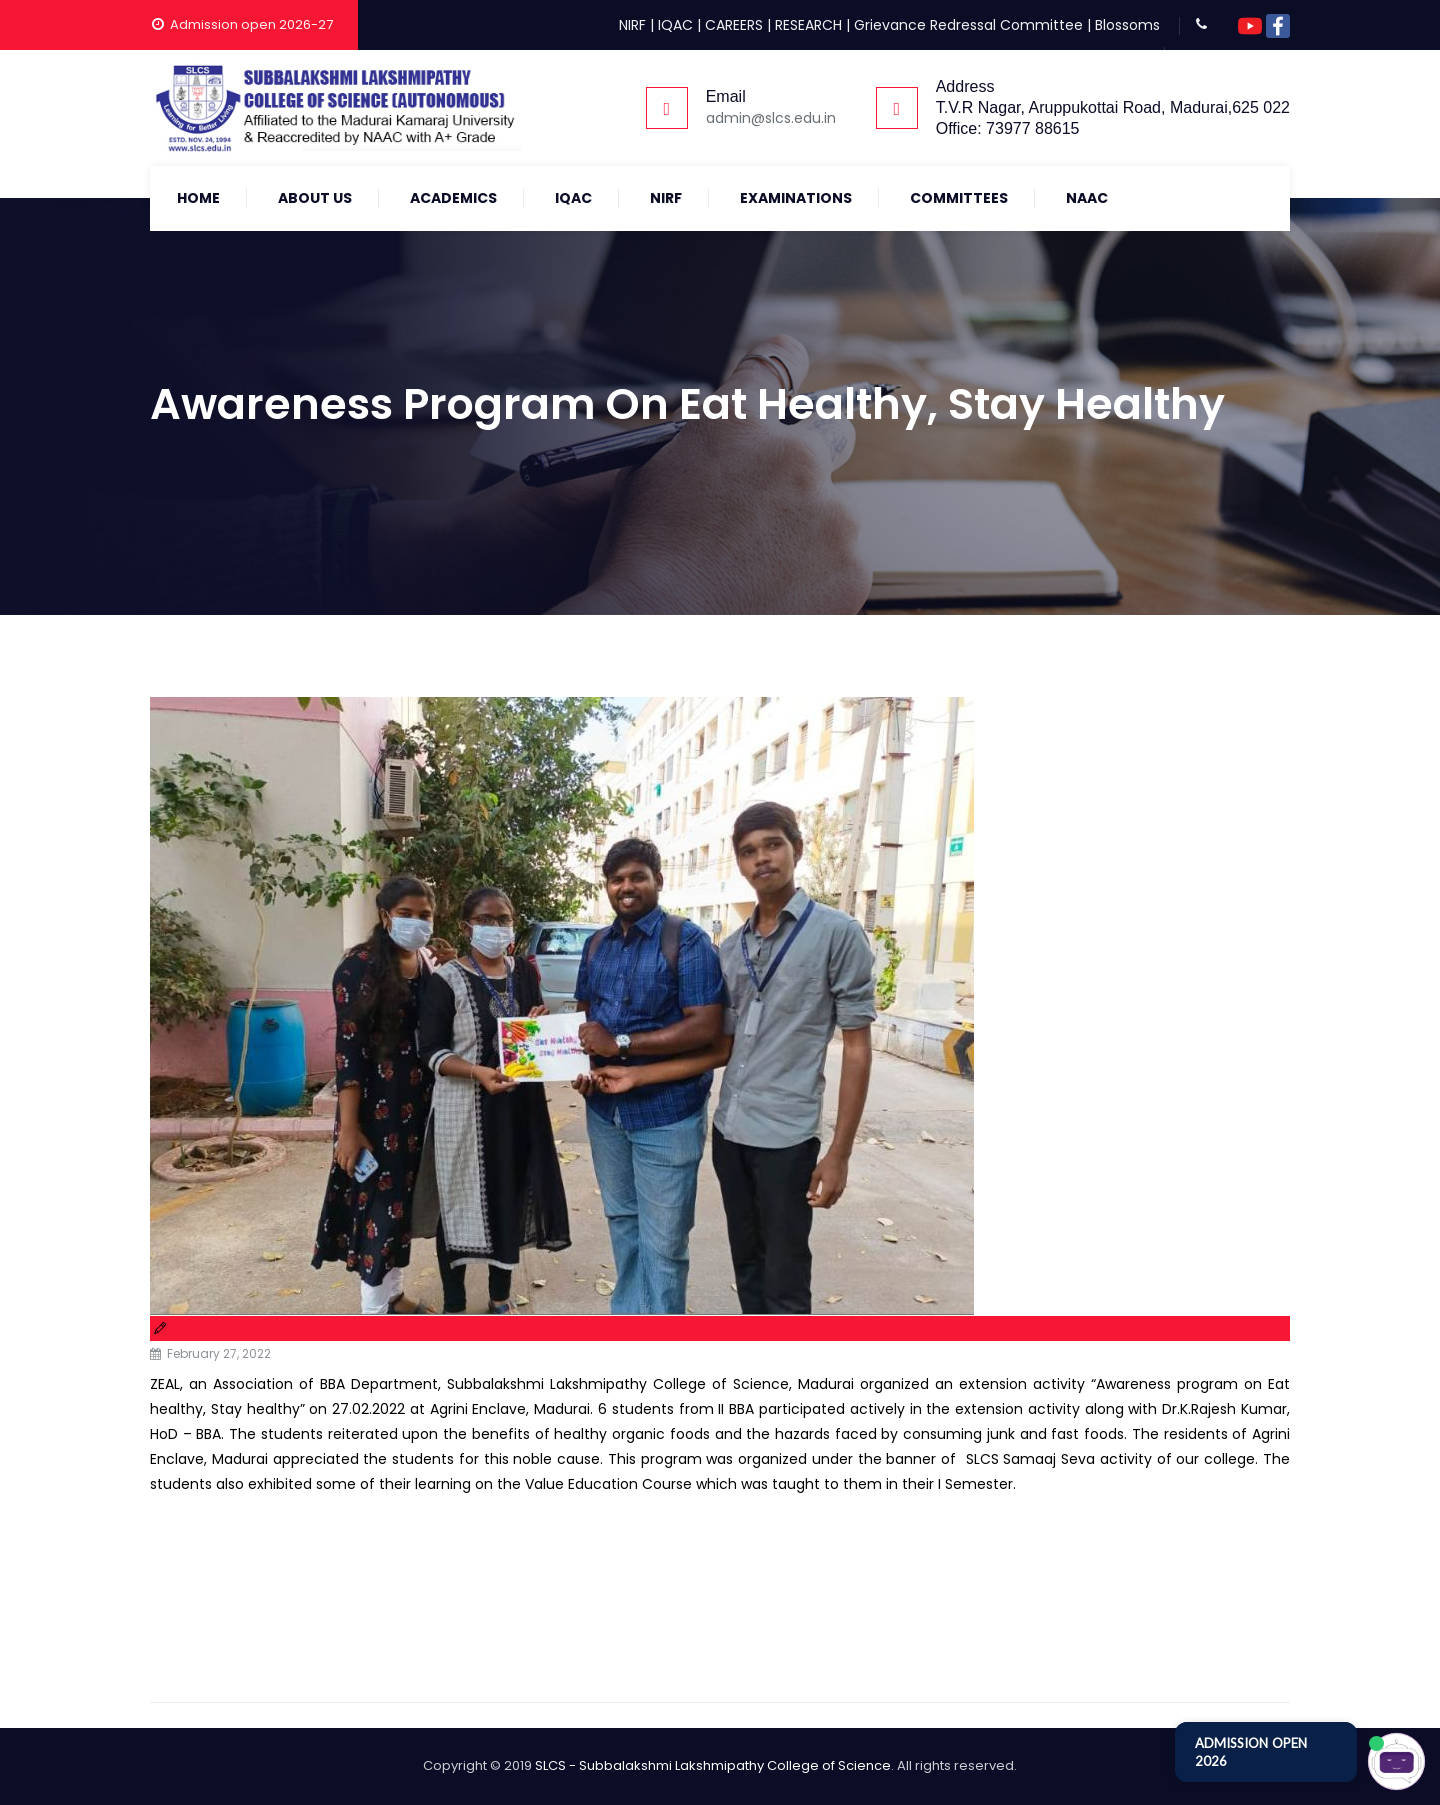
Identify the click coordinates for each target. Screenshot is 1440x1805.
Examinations (796, 198)
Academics (453, 198)
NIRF (632, 25)
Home (198, 198)
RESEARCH (808, 25)
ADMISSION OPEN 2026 (1251, 1752)
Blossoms (1127, 25)
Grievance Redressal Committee (968, 25)
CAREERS (734, 25)
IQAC (675, 25)
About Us (315, 198)
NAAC (1087, 198)
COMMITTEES (959, 198)
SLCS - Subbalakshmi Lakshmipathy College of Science (713, 1765)
